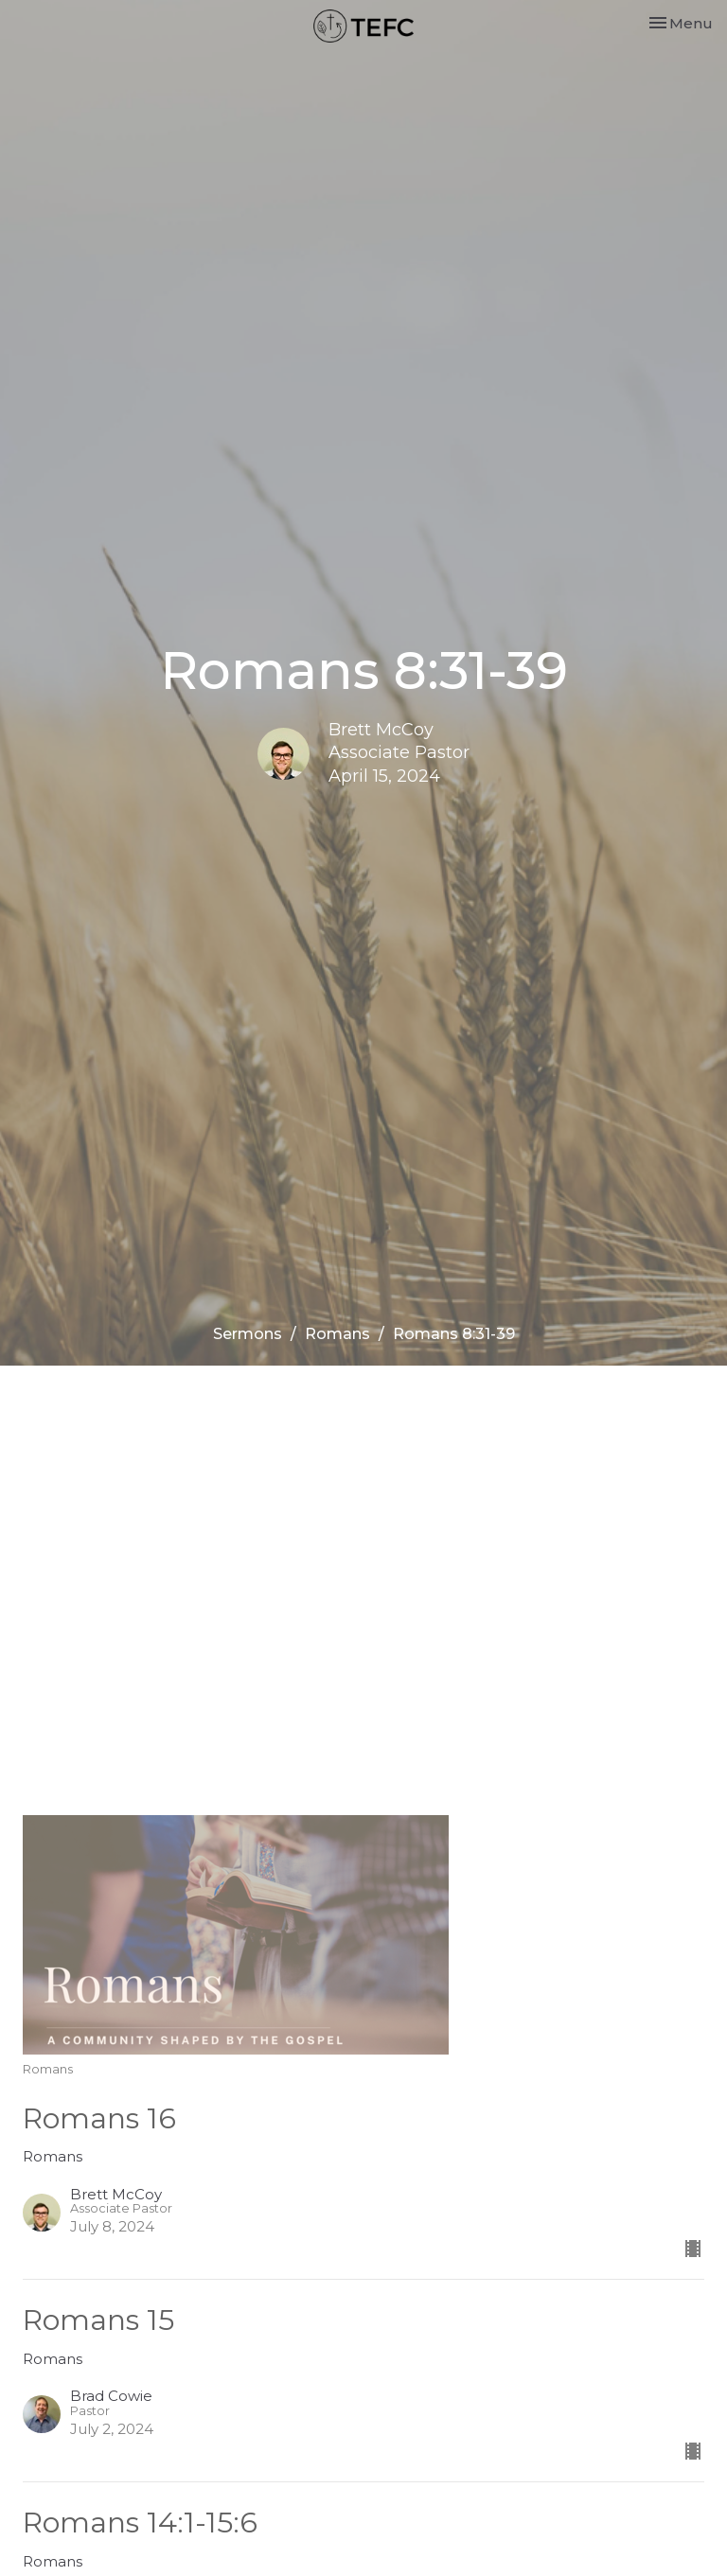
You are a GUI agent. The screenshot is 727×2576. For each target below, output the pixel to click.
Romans (337, 1334)
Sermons (247, 1334)
